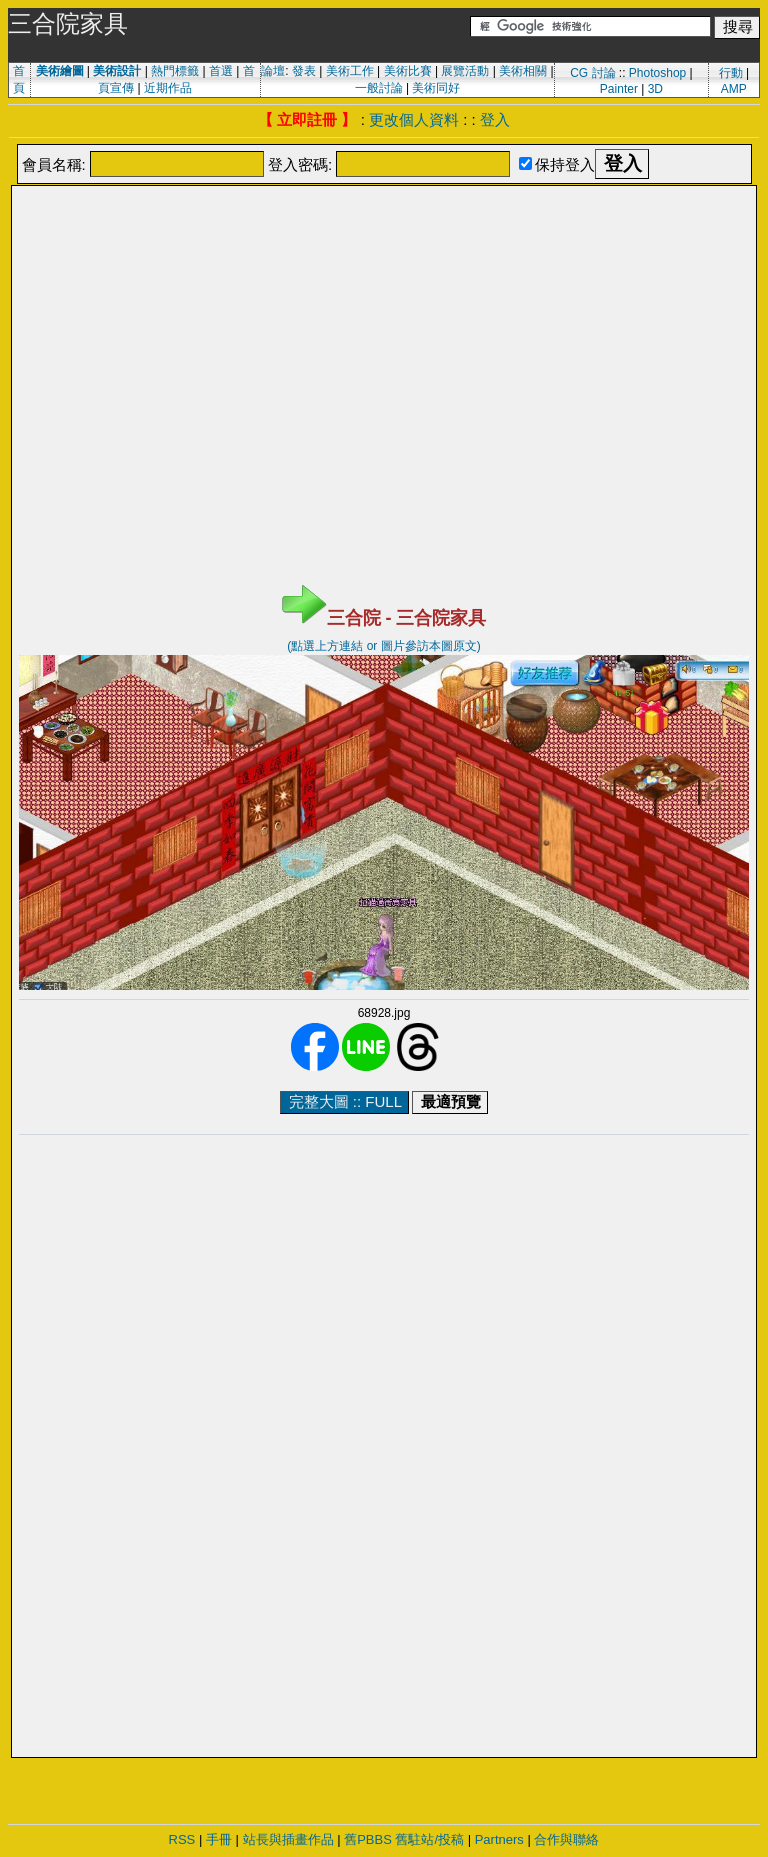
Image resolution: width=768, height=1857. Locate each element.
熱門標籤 (175, 71)
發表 (304, 71)
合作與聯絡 (566, 1839)
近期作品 (168, 88)
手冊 (219, 1839)
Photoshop (657, 73)
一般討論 (379, 88)
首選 (221, 71)
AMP (734, 89)
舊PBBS (368, 1839)
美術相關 (523, 71)
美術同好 (436, 88)
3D (655, 89)
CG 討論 (592, 73)
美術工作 (350, 71)
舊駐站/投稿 (429, 1839)
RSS (182, 1839)
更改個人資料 (414, 119)
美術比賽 (408, 71)
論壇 (273, 71)
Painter (619, 89)
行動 (731, 73)
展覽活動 (465, 71)
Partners (499, 1839)
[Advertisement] (384, 238)
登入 (495, 119)
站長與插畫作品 (288, 1839)
